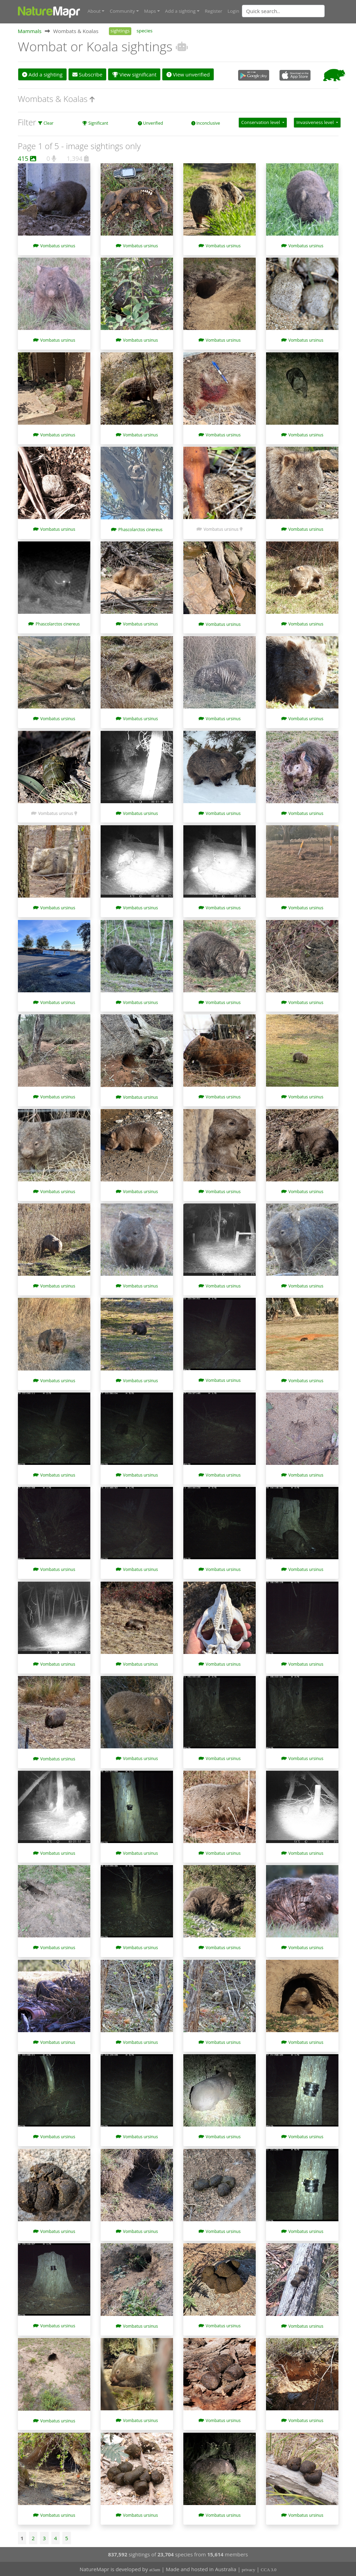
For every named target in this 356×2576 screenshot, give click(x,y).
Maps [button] (150, 11)
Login (233, 11)
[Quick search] (283, 11)
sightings (120, 30)
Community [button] (122, 11)
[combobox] (297, 11)
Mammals (30, 30)
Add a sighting (42, 74)
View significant (134, 74)
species (144, 30)
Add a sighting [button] (180, 11)
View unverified (188, 74)
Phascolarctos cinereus (140, 529)
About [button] (94, 11)
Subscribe (87, 74)
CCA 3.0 (269, 2569)
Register (213, 11)
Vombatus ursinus (57, 245)
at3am (154, 2569)
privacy (248, 2569)
